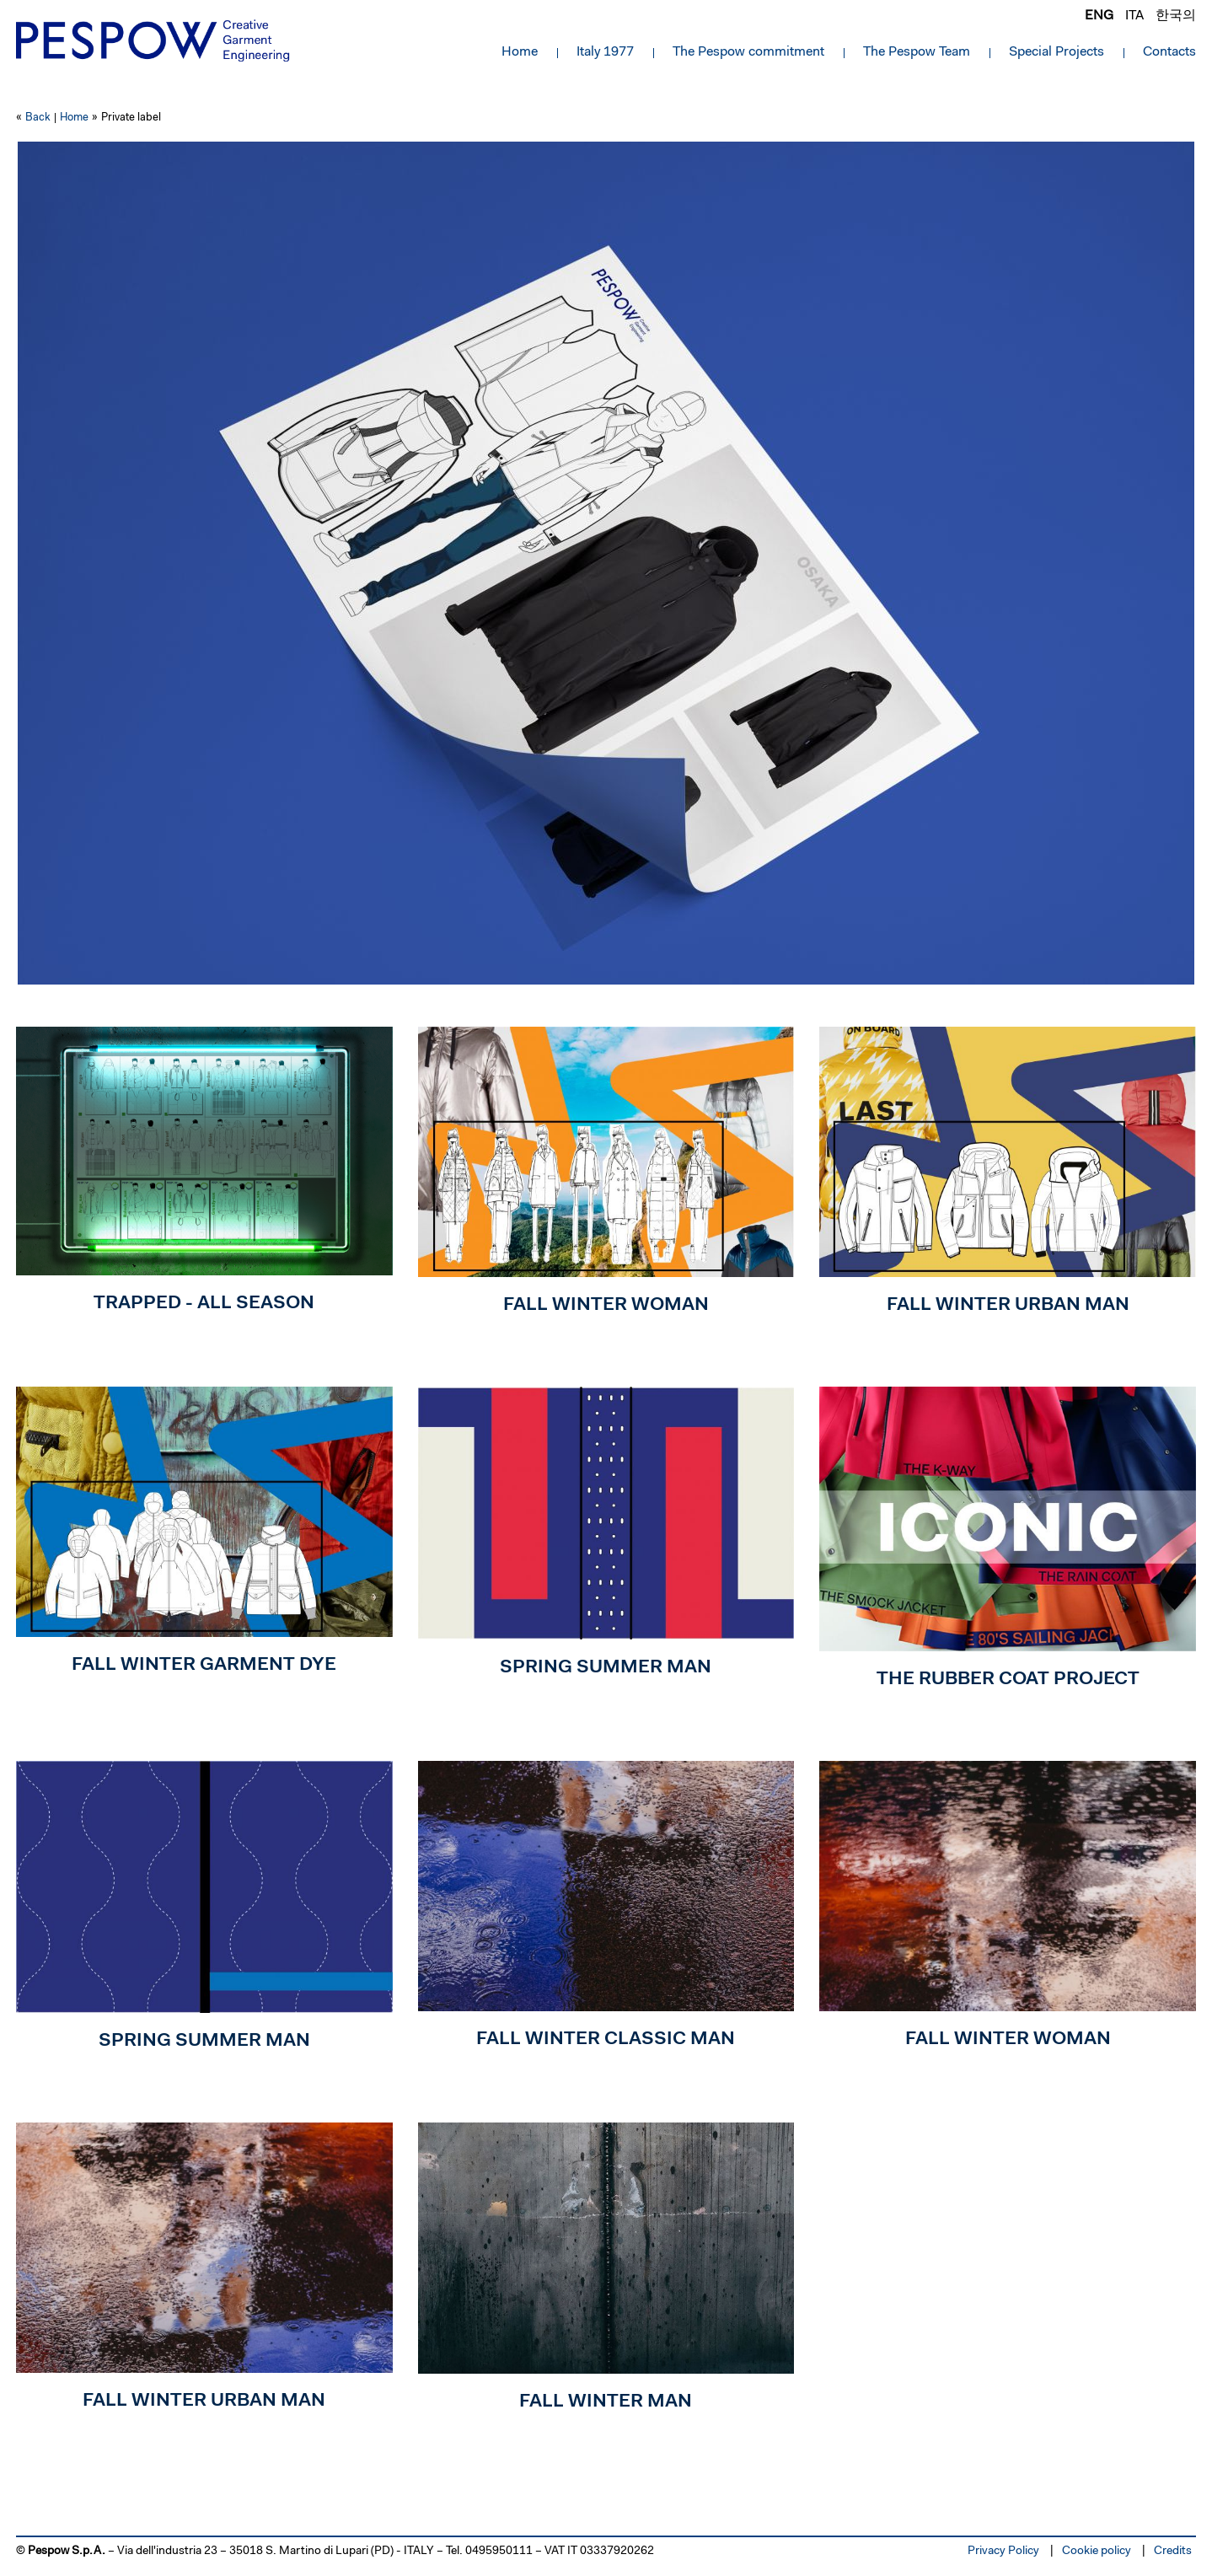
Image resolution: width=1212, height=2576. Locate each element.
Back (38, 117)
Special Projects (1056, 52)
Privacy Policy (1003, 2551)
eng (1099, 16)
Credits (1173, 2551)
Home (519, 52)
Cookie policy (1096, 2551)
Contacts (1169, 52)
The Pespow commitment (748, 52)
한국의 (1176, 16)
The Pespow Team (916, 52)
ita (1134, 16)
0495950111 (499, 2551)
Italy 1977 (605, 52)
